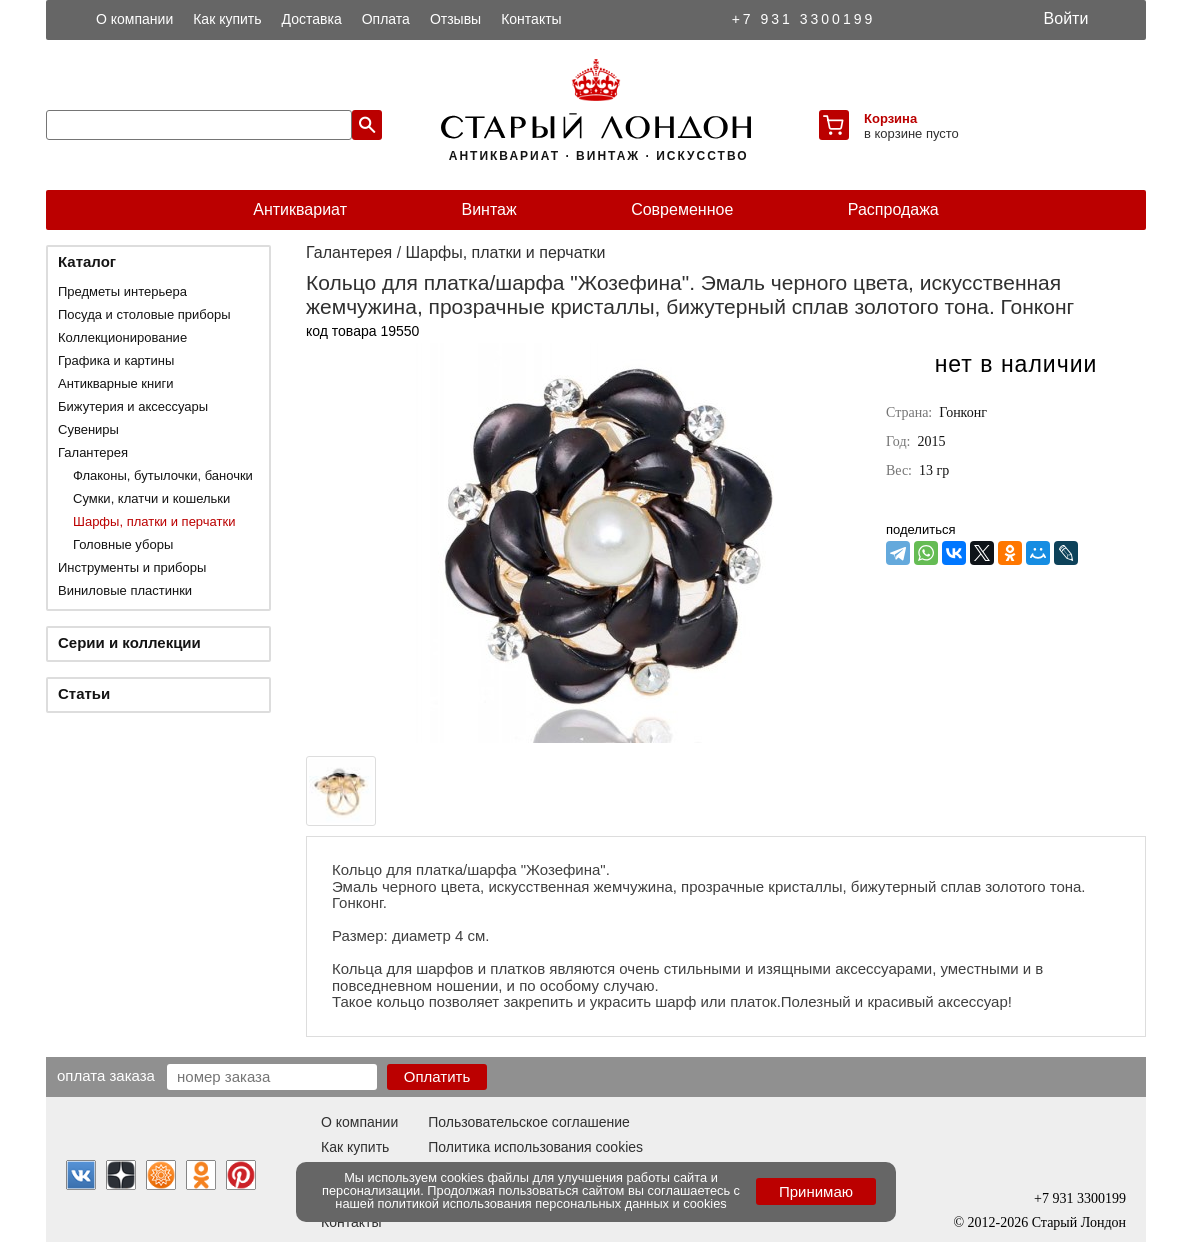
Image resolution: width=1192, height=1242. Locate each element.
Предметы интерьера (122, 291)
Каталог (87, 261)
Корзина (890, 118)
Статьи (84, 693)
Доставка (312, 19)
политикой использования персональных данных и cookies (552, 1203)
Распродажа (893, 209)
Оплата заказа (106, 1075)
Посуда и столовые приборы (144, 314)
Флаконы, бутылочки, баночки (163, 475)
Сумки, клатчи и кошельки (151, 498)
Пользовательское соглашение (529, 1122)
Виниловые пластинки (125, 590)
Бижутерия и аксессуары (133, 406)
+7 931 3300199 (804, 19)
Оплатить (437, 1076)
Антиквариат (300, 209)
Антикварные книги (115, 383)
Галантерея (93, 452)
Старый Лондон (1079, 1222)
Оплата (386, 19)
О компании (134, 19)
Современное (682, 209)
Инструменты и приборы (132, 567)
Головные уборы (123, 544)
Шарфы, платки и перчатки (154, 521)
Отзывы (455, 19)
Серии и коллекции (129, 642)
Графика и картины (116, 360)
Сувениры (88, 429)
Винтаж (488, 209)
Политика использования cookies (535, 1147)
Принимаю (816, 1191)
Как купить (227, 19)
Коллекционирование (122, 337)
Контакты (531, 19)
